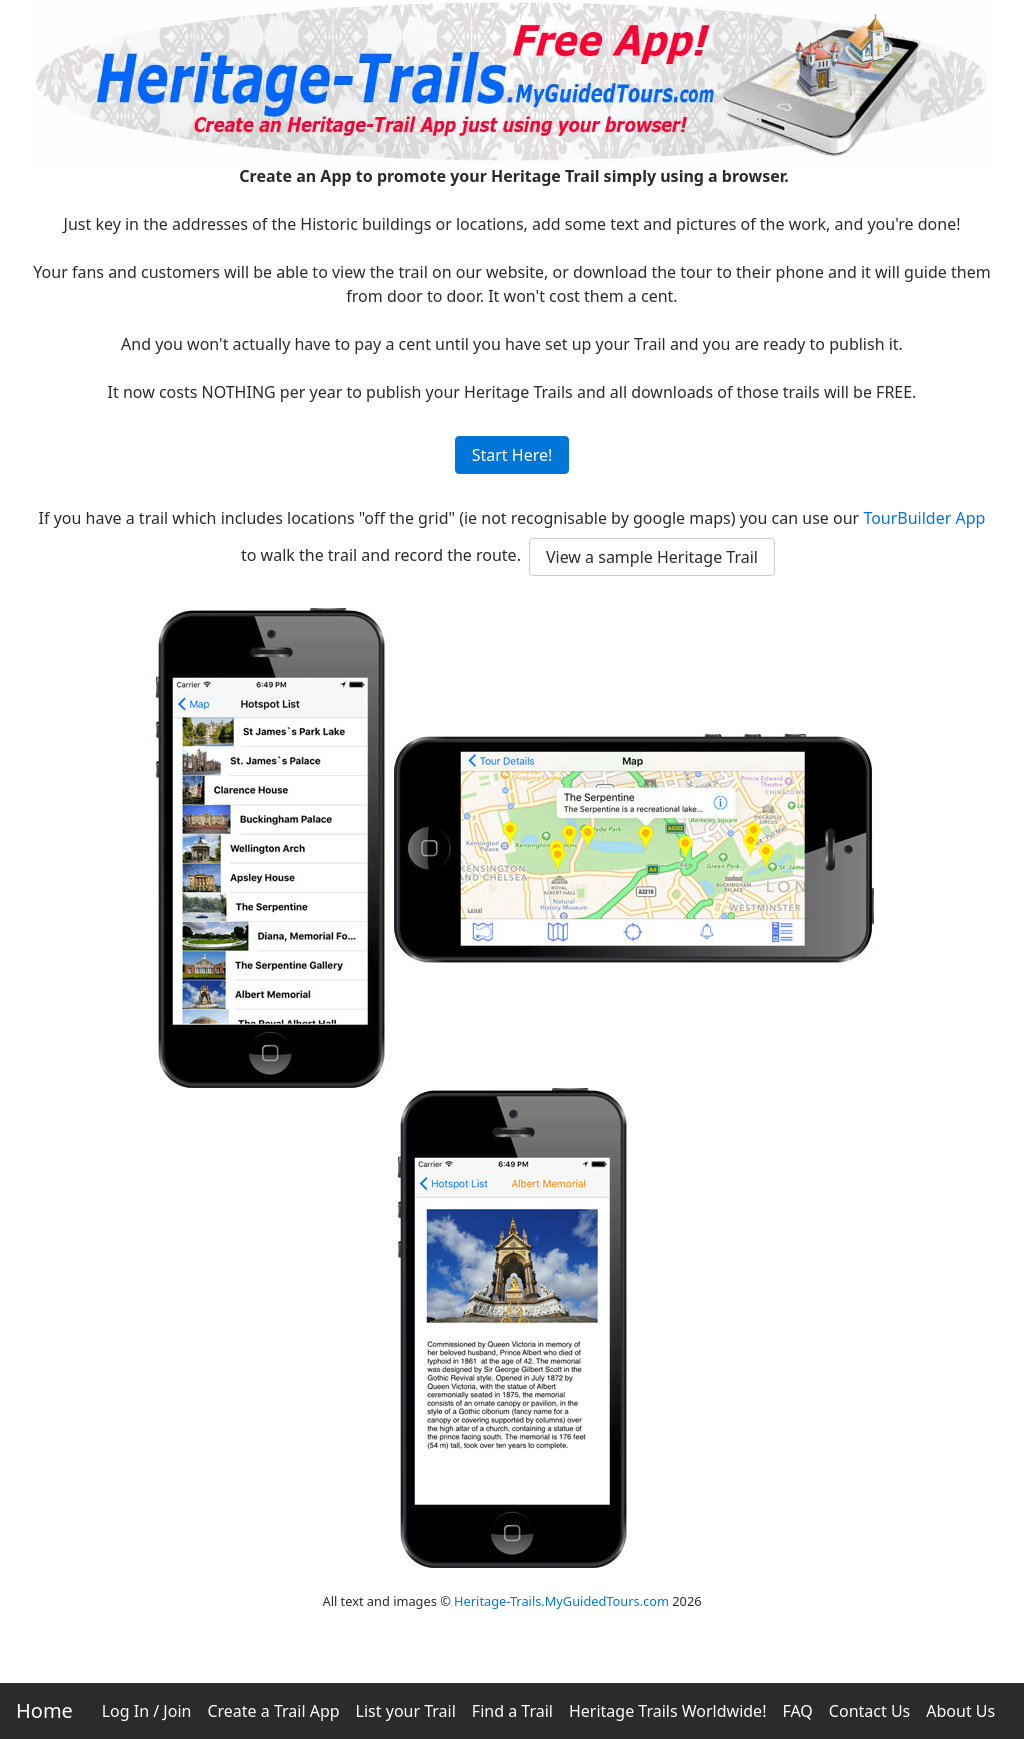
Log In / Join (147, 1711)
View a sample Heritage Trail (652, 557)
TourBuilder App (924, 518)
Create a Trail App (273, 1711)
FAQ (797, 1711)
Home (44, 1710)
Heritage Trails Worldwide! (668, 1711)
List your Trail (406, 1711)
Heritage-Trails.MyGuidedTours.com (561, 1601)
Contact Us (869, 1711)
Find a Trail (512, 1711)
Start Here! (512, 455)
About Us (960, 1711)
